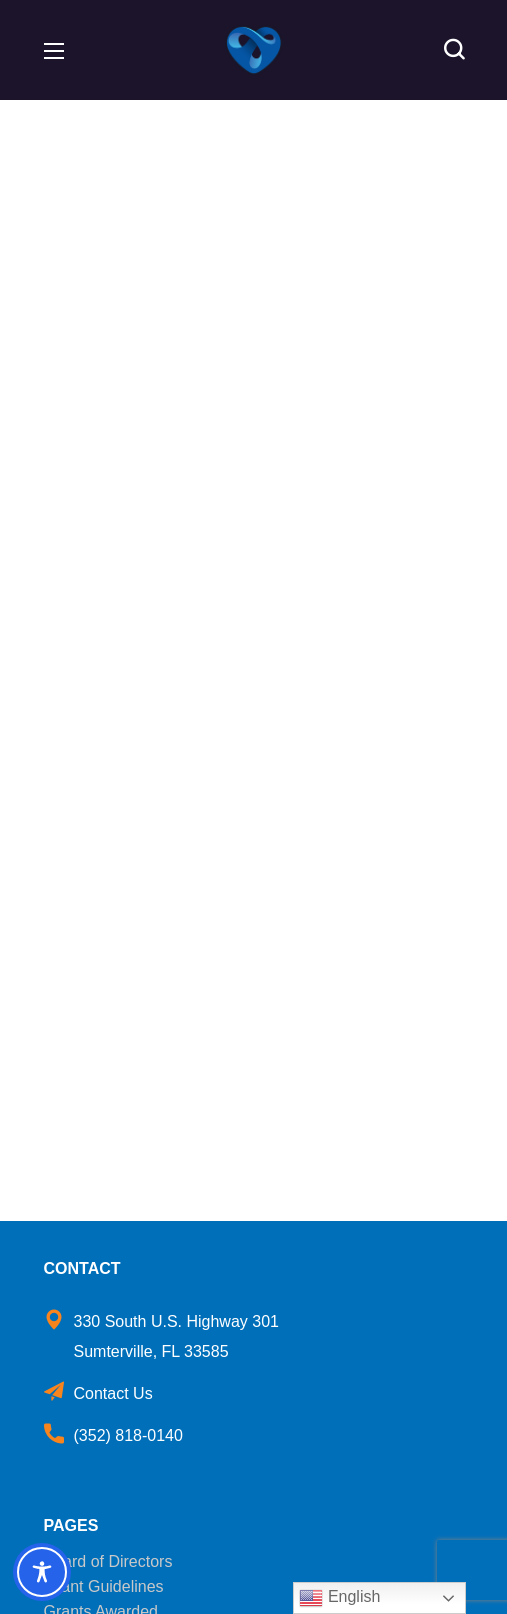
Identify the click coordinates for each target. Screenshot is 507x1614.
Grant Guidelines (104, 1587)
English (339, 1598)
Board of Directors (108, 1562)
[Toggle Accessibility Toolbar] (42, 1572)
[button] (454, 50)
